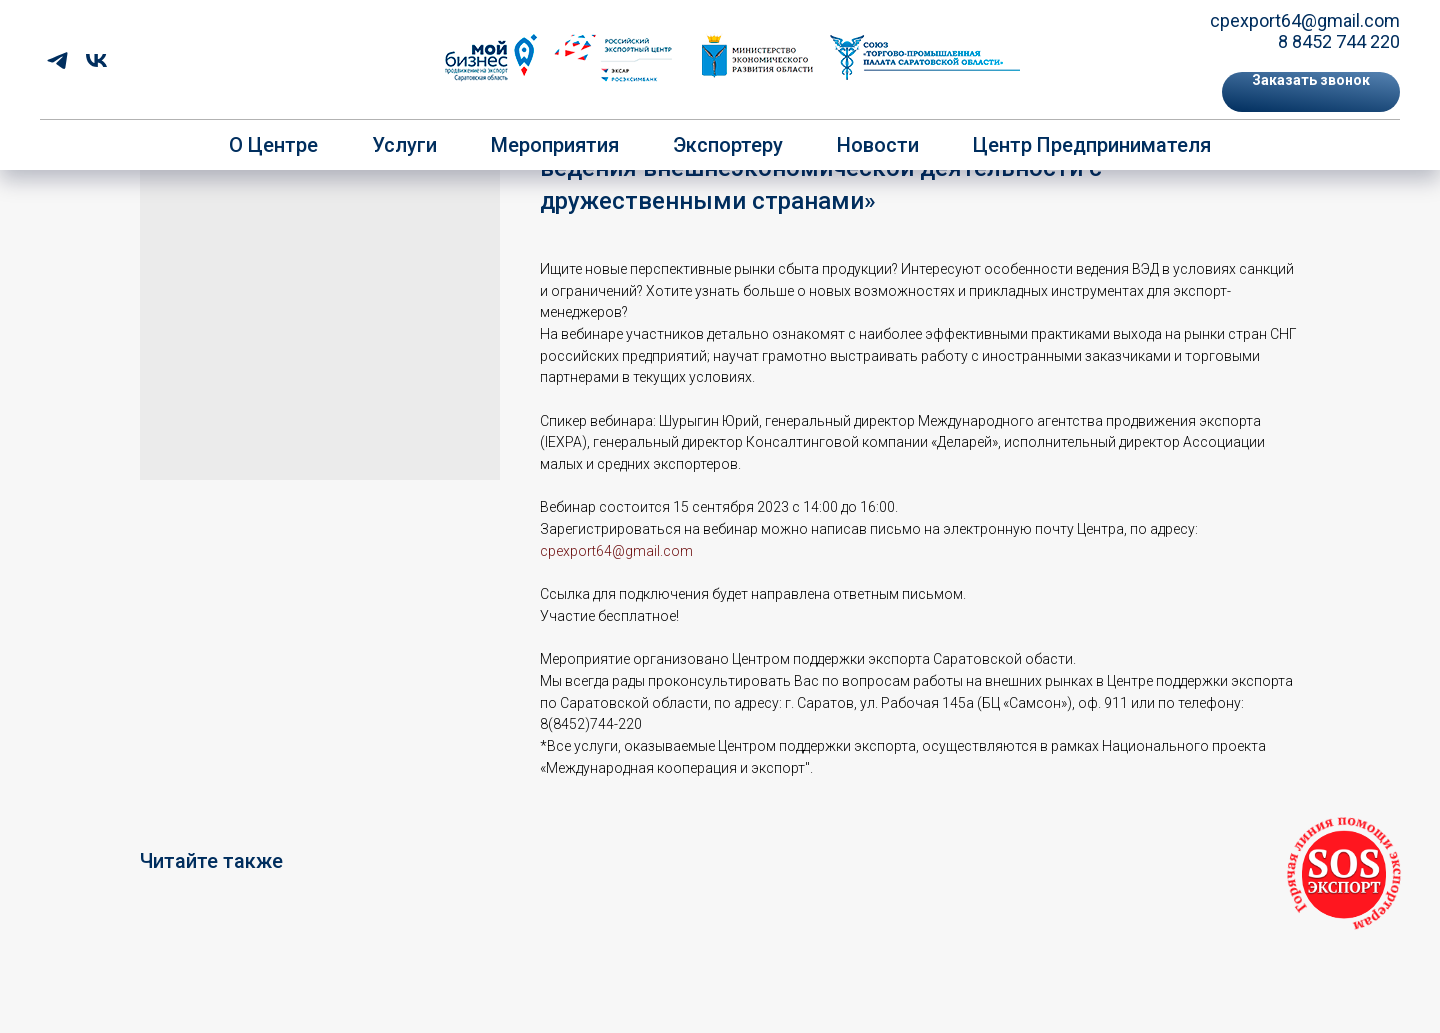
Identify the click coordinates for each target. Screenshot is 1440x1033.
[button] (1311, 92)
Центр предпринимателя (1092, 145)
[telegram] (57, 60)
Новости (878, 145)
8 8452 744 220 (1339, 41)
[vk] (96, 60)
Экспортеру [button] (728, 145)
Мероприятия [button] (555, 145)
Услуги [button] (404, 145)
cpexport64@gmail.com (1305, 20)
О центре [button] (273, 145)
